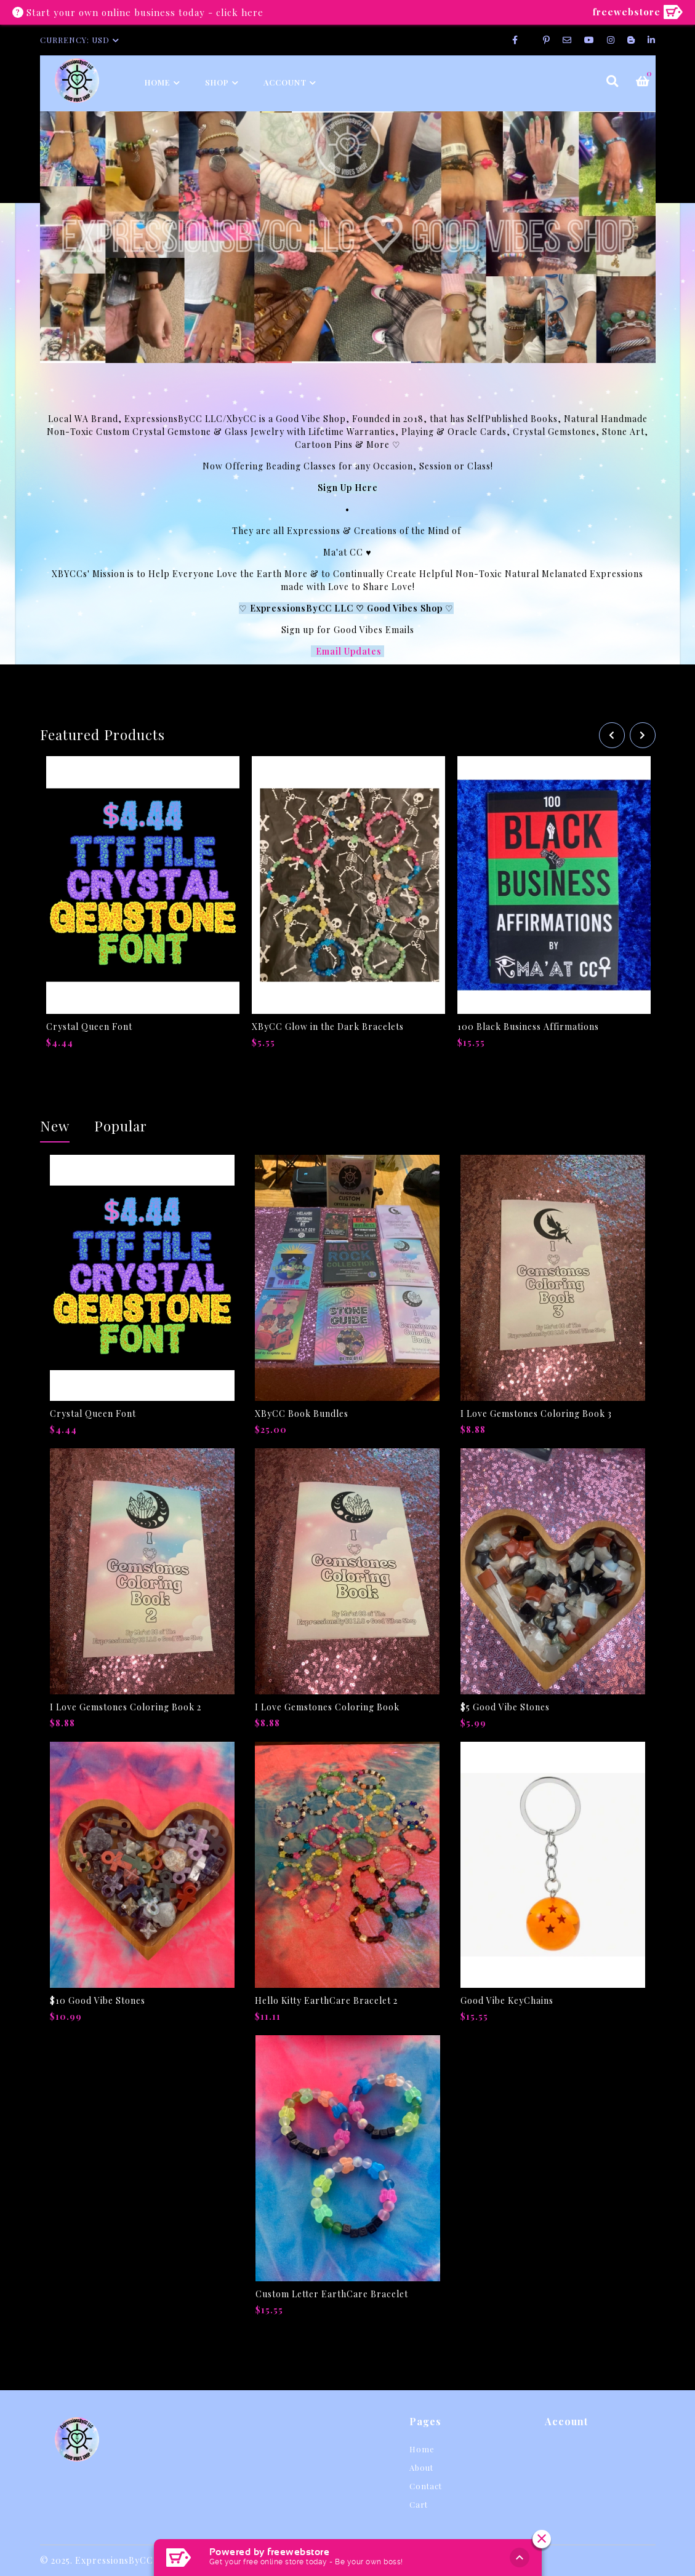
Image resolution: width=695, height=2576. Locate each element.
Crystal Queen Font (89, 1026)
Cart (418, 2504)
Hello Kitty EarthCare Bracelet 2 (326, 2000)
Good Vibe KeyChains (506, 2000)
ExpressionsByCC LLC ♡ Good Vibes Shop (347, 608)
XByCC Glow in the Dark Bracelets (328, 1026)
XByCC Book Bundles (301, 1413)
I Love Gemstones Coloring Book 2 (125, 1707)
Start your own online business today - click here (144, 12)
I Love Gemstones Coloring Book (327, 1707)
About (421, 2467)
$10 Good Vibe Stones (97, 2000)
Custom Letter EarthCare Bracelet (331, 2294)
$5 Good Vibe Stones (505, 1707)
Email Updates (350, 651)
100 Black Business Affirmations (528, 1026)
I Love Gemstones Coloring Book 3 (536, 1413)
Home (158, 82)
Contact (425, 2486)
